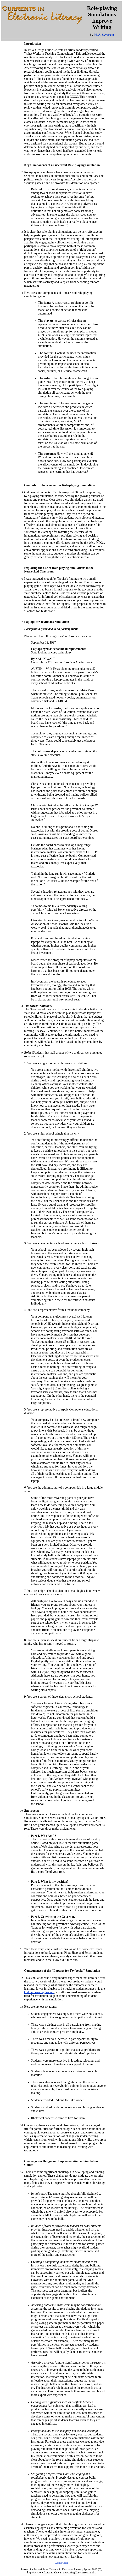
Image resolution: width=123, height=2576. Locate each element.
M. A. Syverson (104, 34)
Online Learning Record (39, 1992)
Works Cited (61, 2562)
